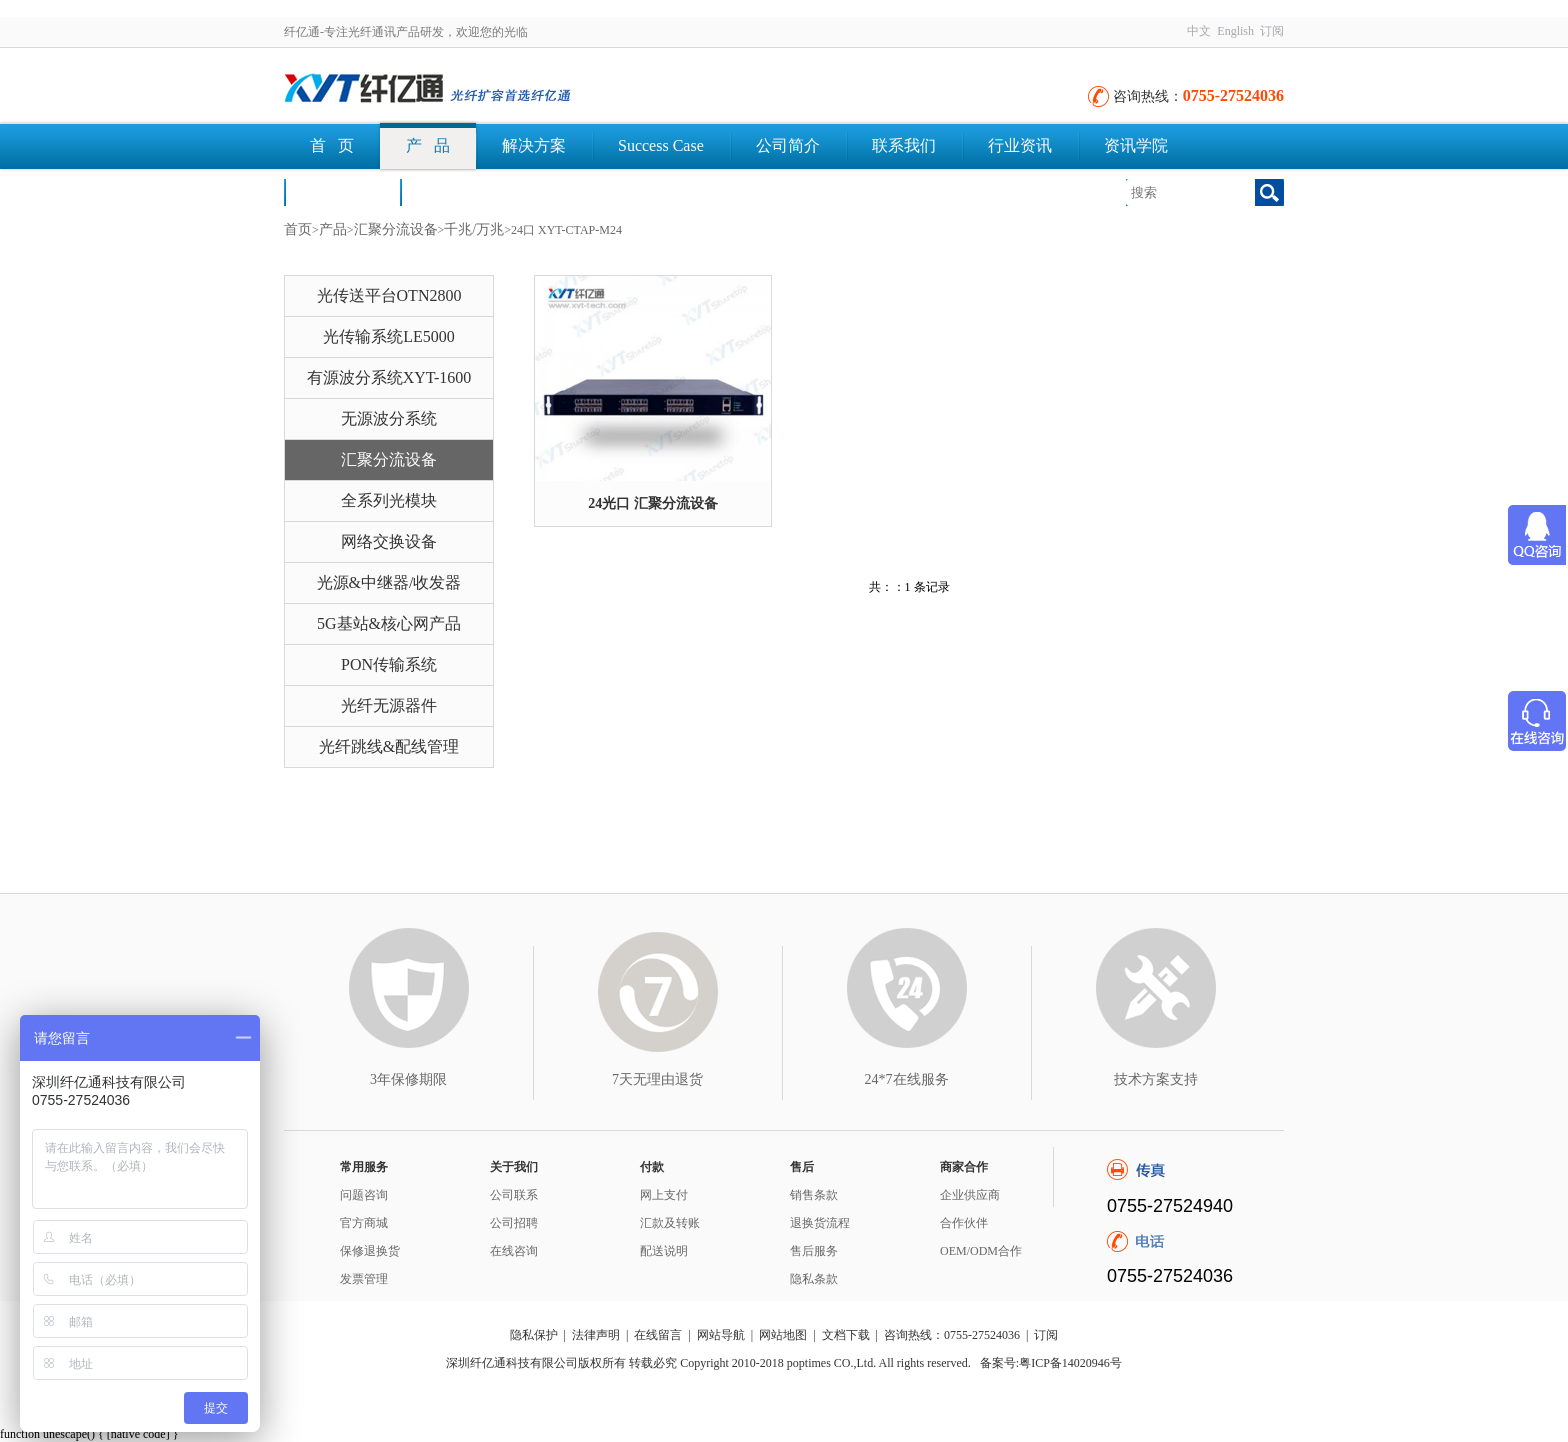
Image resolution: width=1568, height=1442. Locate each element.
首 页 (332, 145)
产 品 (428, 145)
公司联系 (514, 1195)
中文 (1199, 31)
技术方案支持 (1156, 1079)
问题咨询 (364, 1195)
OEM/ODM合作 (981, 1251)
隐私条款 (814, 1279)
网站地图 (783, 1335)
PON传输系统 (389, 664)
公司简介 (788, 145)
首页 (298, 229)
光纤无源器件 (389, 705)
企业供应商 (970, 1195)
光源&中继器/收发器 (389, 582)
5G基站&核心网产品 (389, 623)
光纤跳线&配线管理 (389, 746)
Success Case (661, 145)
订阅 (1272, 31)
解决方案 (534, 145)
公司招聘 (514, 1223)
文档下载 (458, 191)
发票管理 (364, 1279)
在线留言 (658, 1335)
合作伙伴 (964, 1223)
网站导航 (721, 1335)
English (1235, 31)
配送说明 (664, 1251)
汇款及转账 (670, 1223)
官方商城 (364, 1223)
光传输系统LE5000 (389, 336)
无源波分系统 (389, 418)
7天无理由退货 (657, 1079)
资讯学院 (1136, 145)
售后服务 (814, 1251)
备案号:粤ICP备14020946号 (1051, 1363)
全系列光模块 (389, 500)
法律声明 (596, 1335)
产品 (333, 229)
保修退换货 (370, 1251)
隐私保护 (534, 1335)
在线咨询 (514, 1251)
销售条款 (814, 1195)
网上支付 (664, 1195)
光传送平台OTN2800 (389, 295)
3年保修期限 (408, 1079)
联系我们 (904, 145)
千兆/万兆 (474, 229)
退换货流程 (820, 1223)
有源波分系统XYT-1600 (389, 377)
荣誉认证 (342, 191)
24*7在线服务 (907, 1079)
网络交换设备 (389, 541)
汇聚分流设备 (396, 229)
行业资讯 (1020, 145)
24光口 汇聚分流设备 (653, 503)
